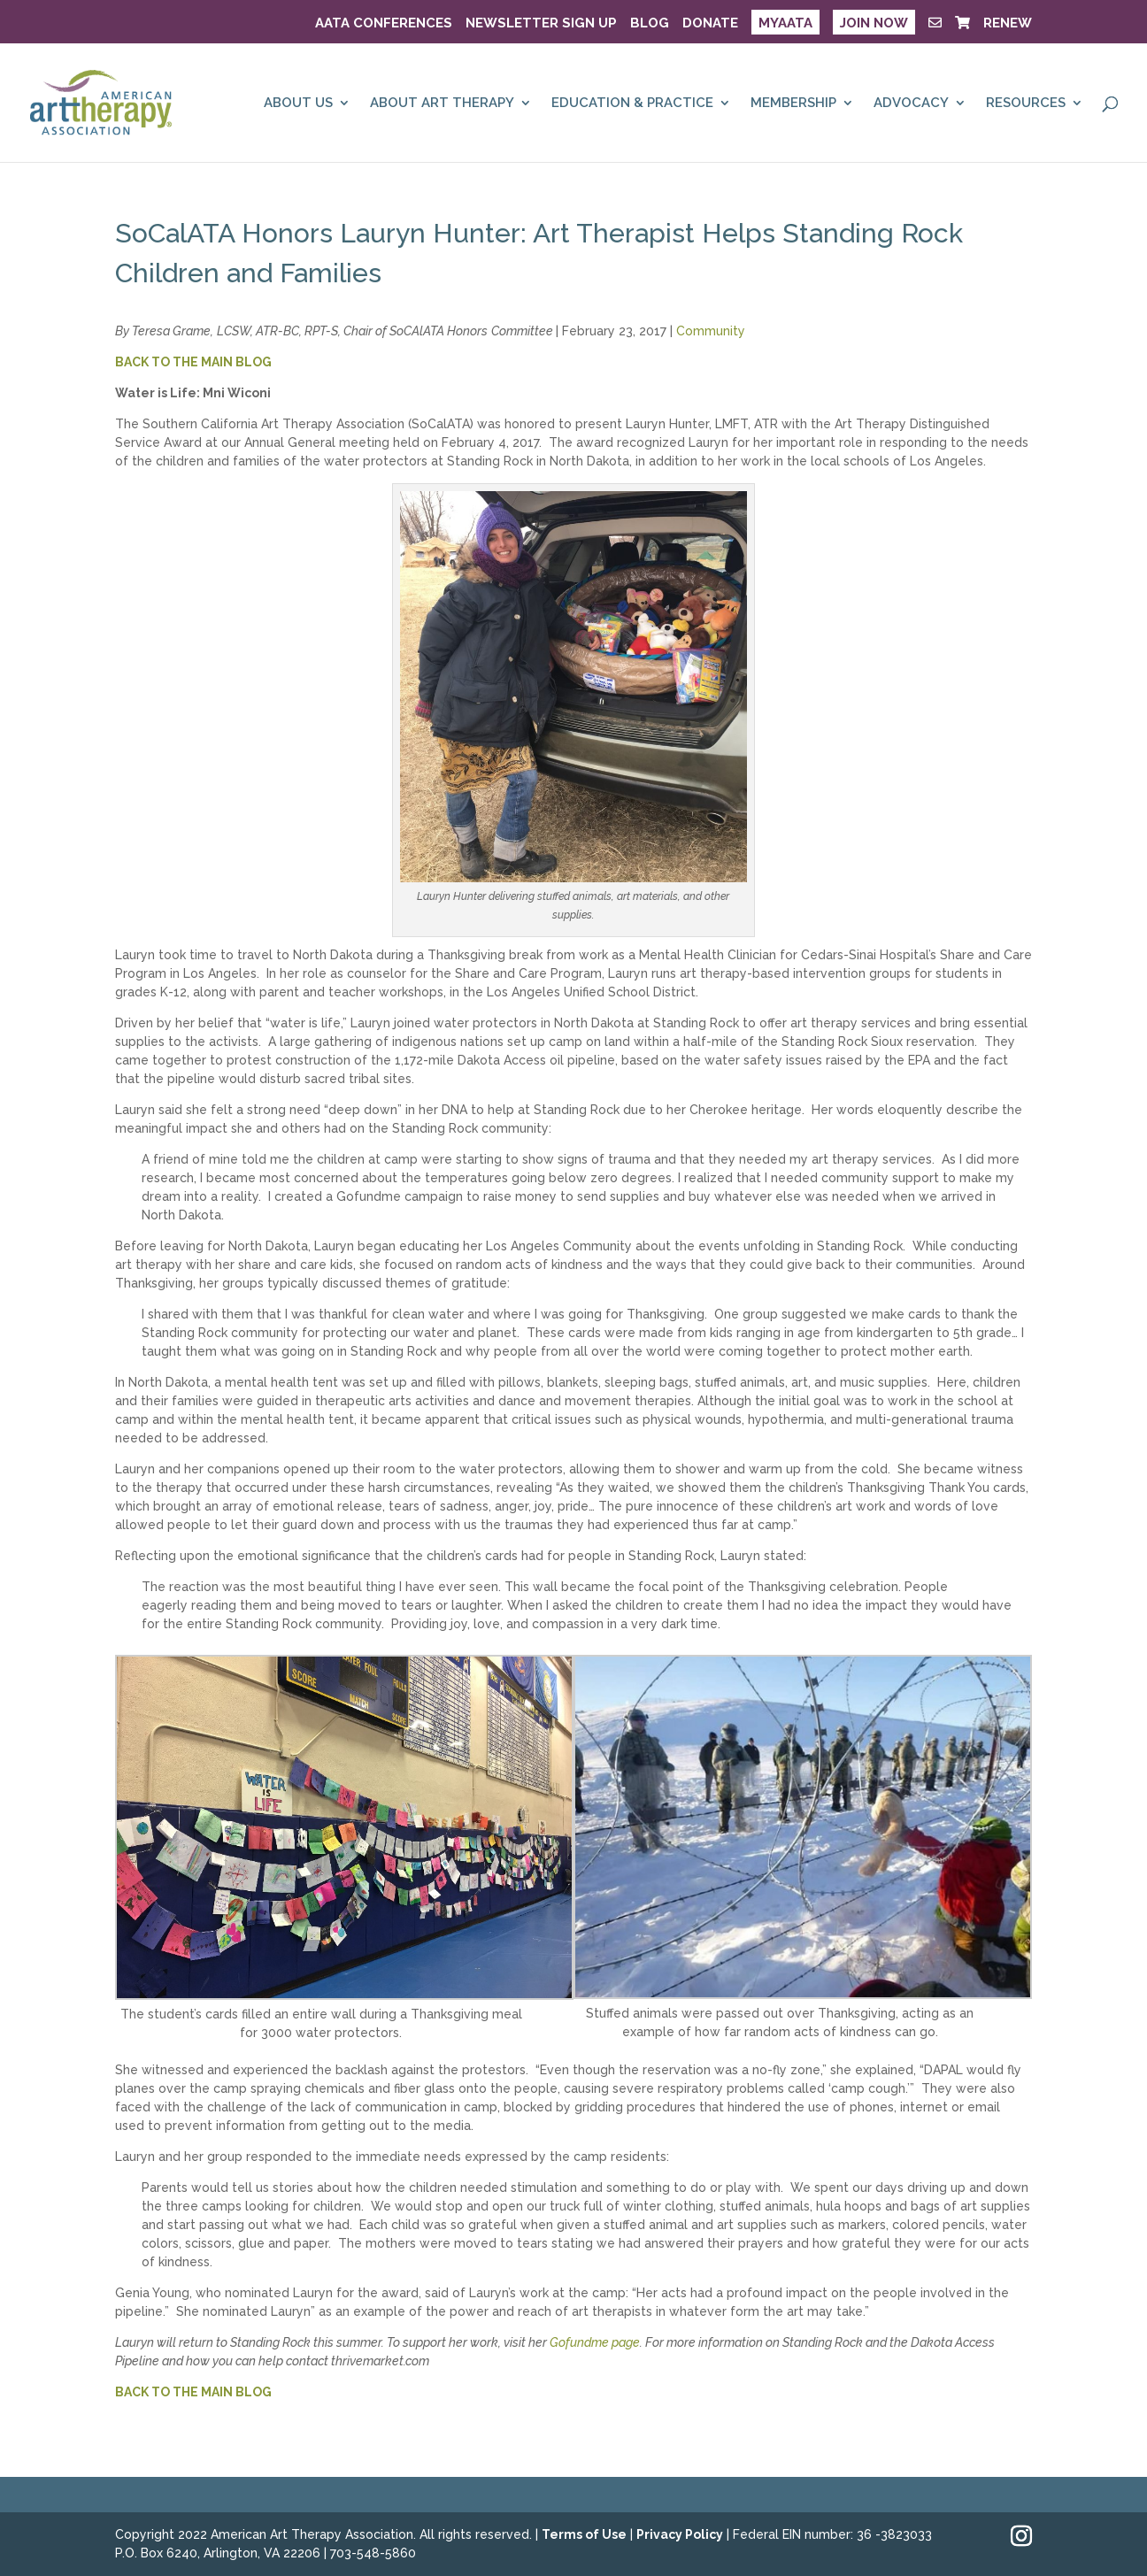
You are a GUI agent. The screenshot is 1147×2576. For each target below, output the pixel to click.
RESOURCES (1026, 103)
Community (710, 331)
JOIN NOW (874, 23)
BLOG (649, 24)
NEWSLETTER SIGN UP (541, 24)
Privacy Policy (679, 2534)
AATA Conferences (383, 24)
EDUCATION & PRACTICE (632, 103)
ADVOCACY (911, 103)
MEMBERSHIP (793, 103)
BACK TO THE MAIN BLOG (193, 362)
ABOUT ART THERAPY (442, 103)
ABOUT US (298, 103)
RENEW (1007, 24)
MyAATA (785, 23)
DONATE (710, 24)
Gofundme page (595, 2342)
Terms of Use (584, 2534)
